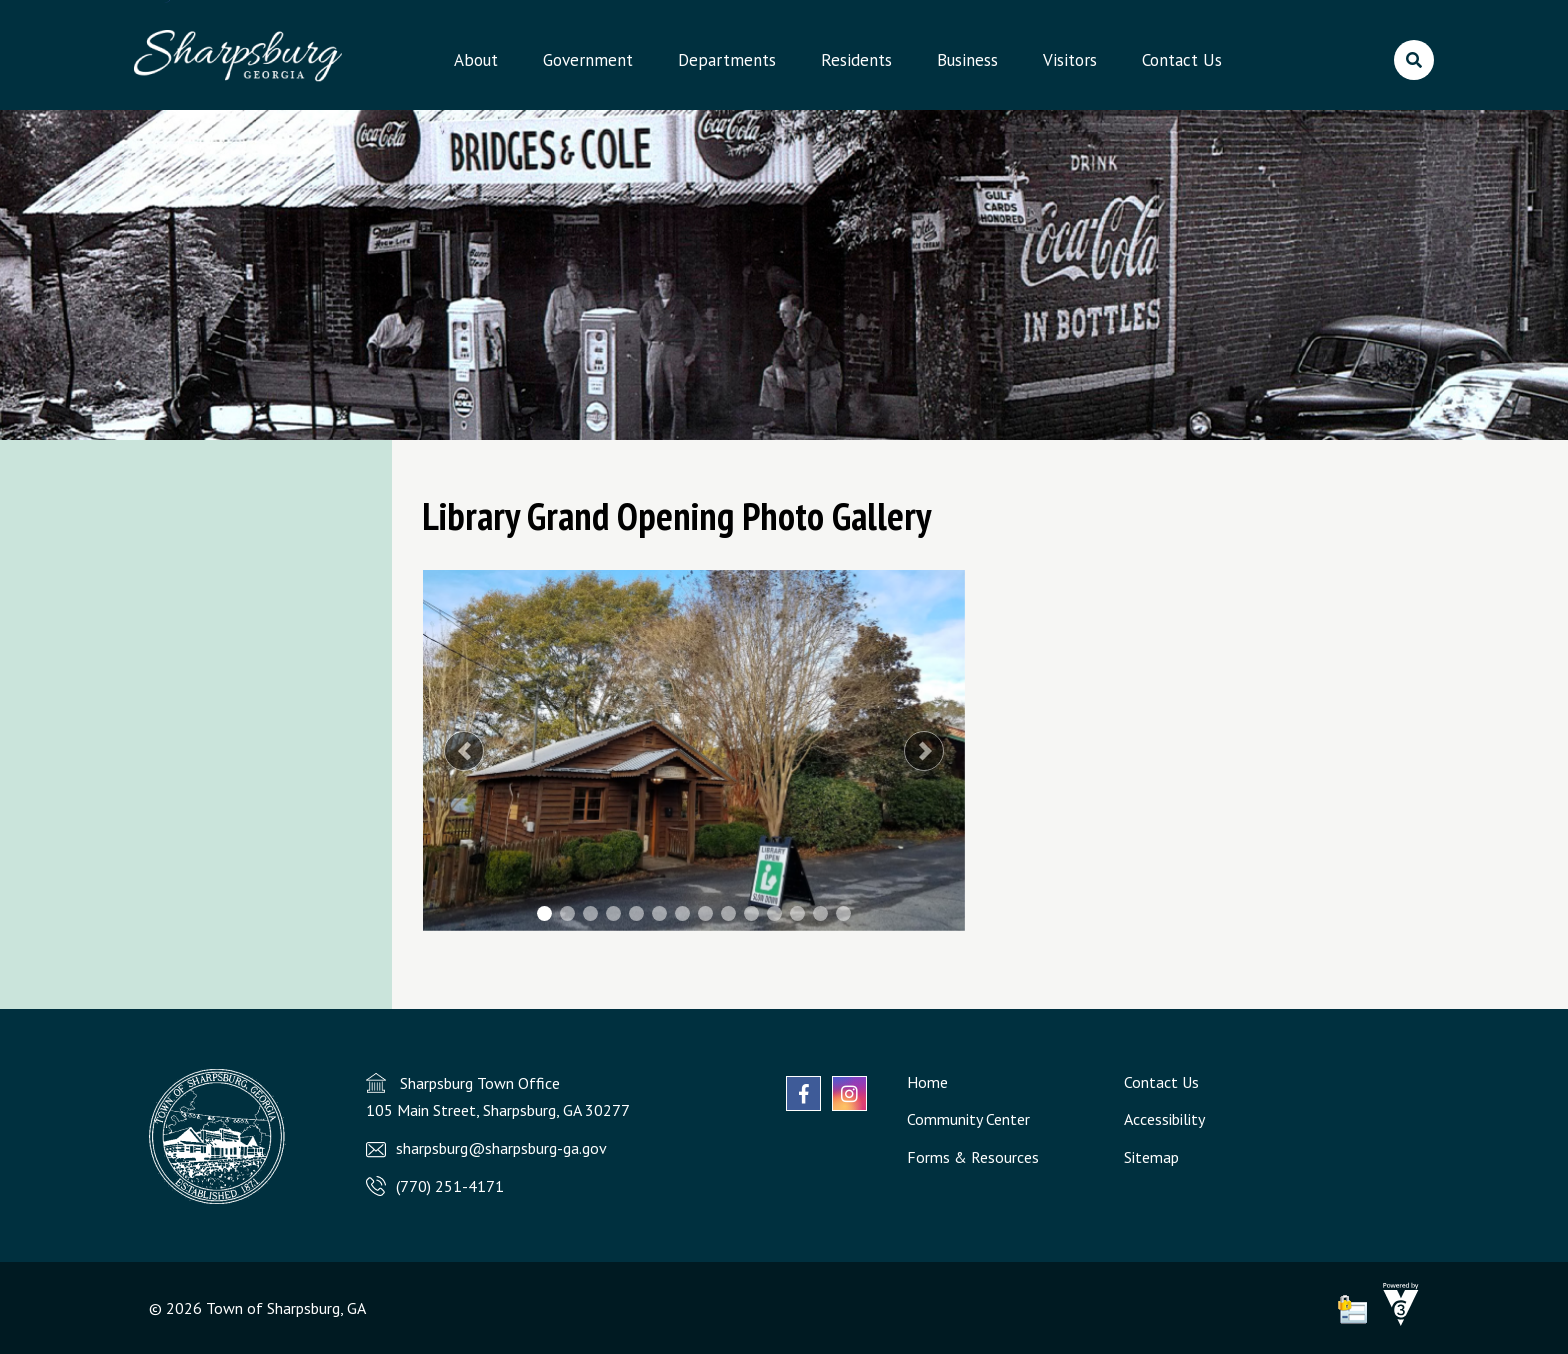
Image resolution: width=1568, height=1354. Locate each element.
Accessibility (1164, 1119)
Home (927, 1082)
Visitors (1070, 60)
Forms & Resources (973, 1157)
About (476, 60)
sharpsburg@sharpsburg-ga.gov (501, 1148)
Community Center (968, 1119)
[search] (1414, 60)
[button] (463, 750)
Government (588, 60)
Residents (856, 60)
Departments (727, 60)
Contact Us (1182, 60)
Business (967, 60)
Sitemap (1151, 1157)
